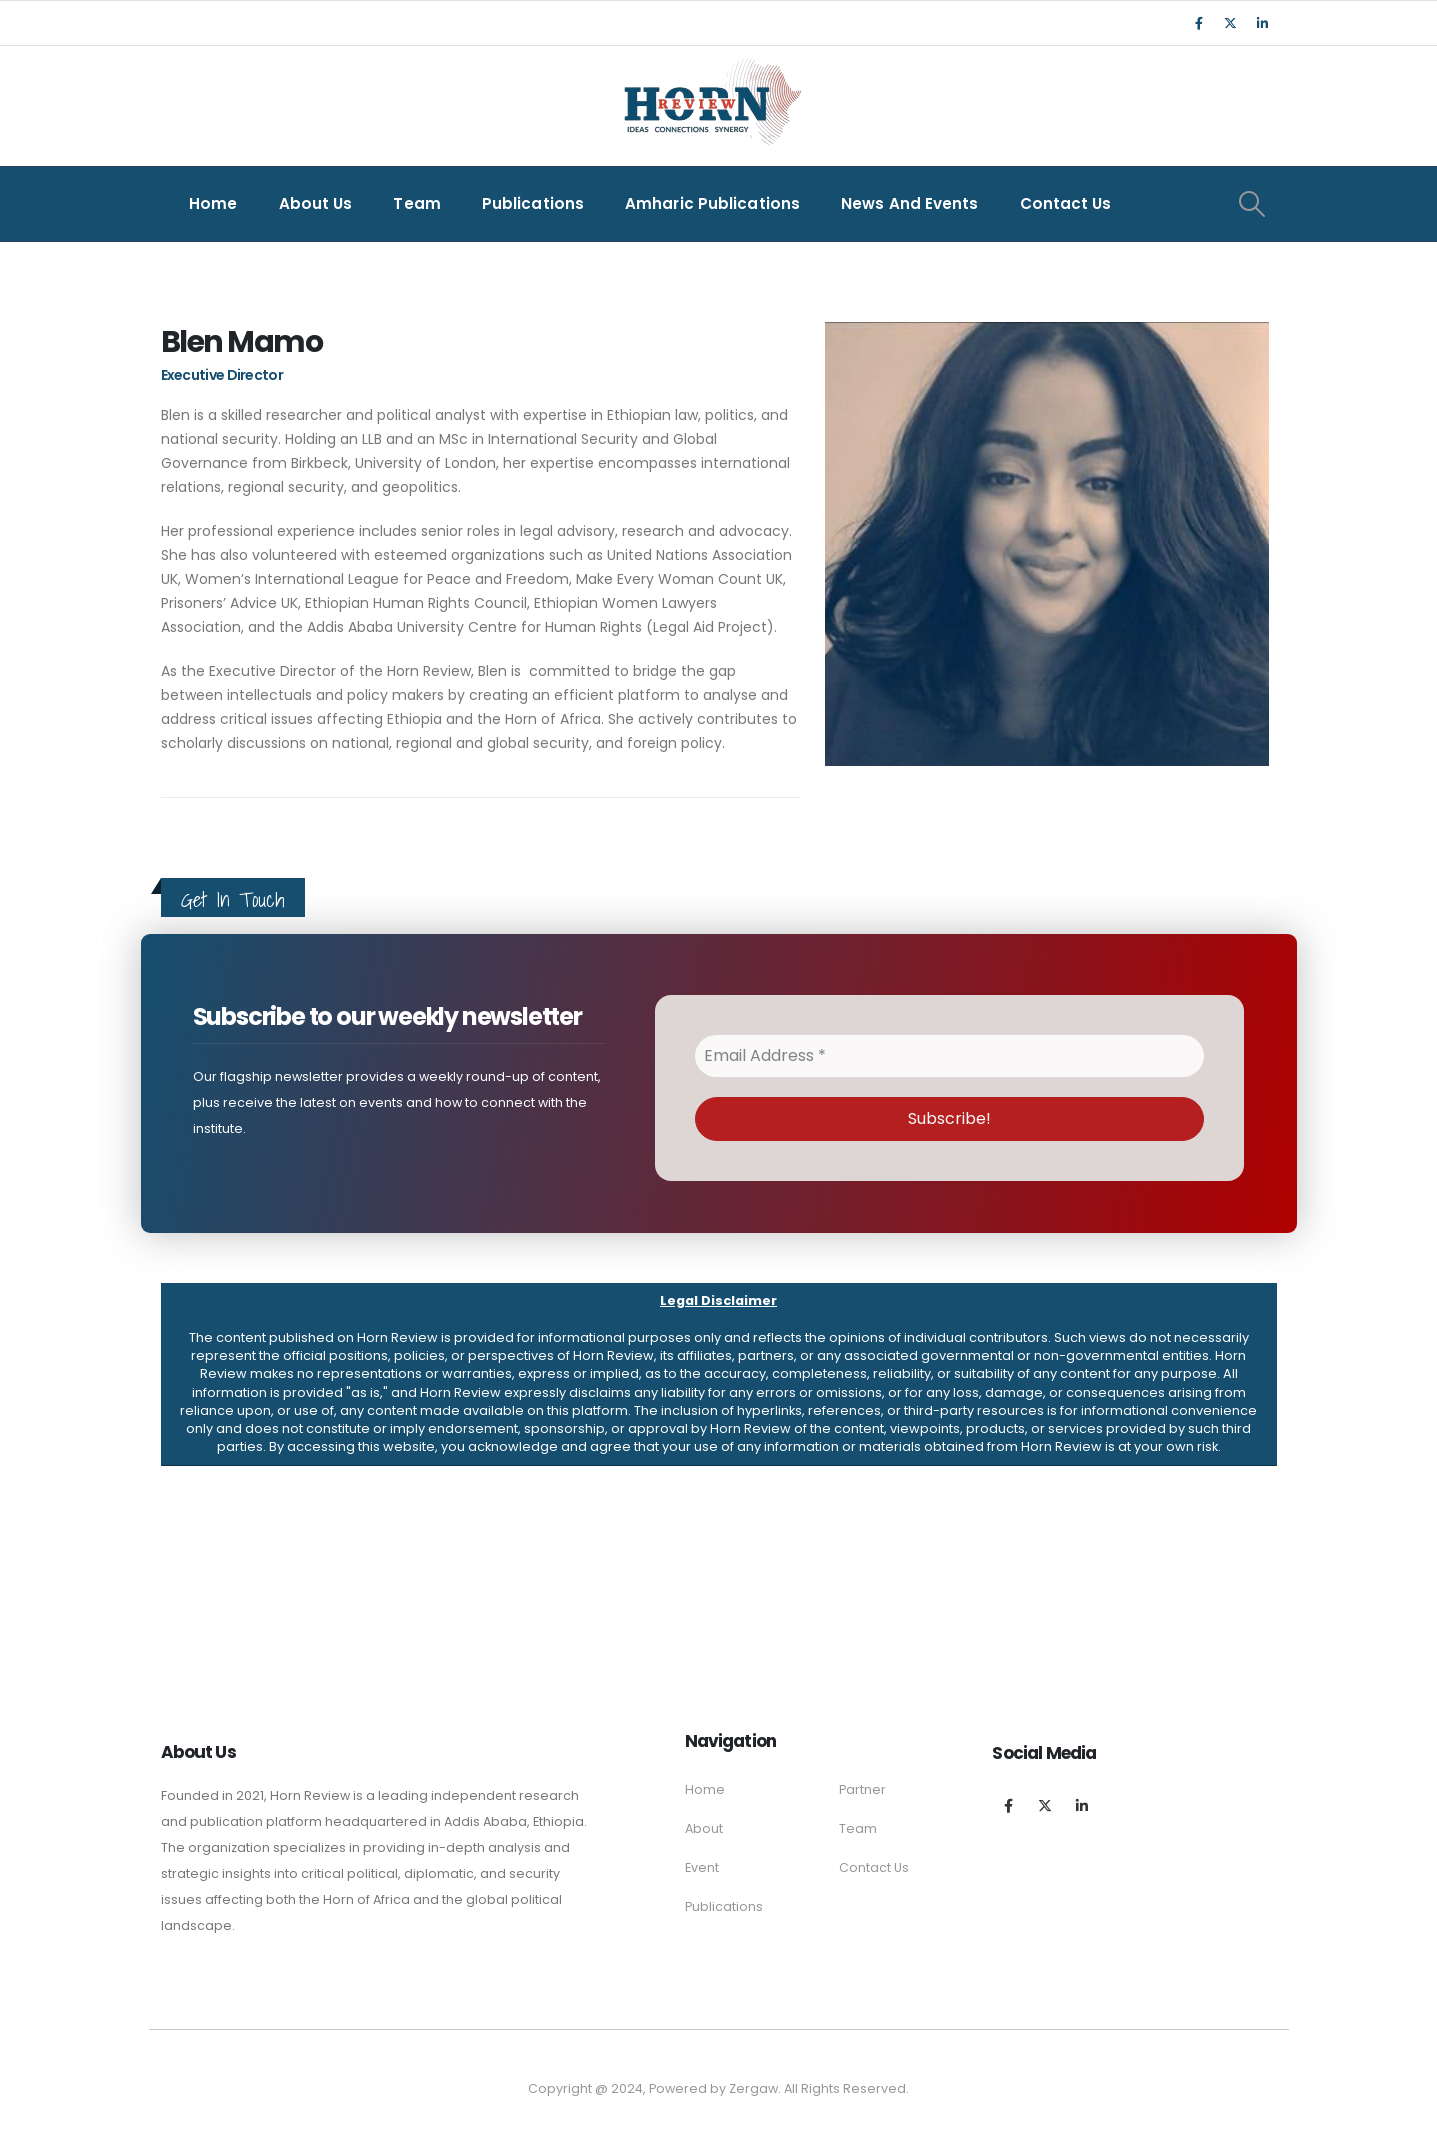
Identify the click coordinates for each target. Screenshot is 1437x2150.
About (704, 1828)
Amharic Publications (712, 203)
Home (213, 203)
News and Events (910, 203)
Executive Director (222, 375)
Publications (533, 203)
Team (416, 203)
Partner (862, 1789)
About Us (316, 203)
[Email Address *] (950, 1056)
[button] (719, 1374)
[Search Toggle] (1252, 204)
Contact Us (1066, 203)
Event (702, 1867)
